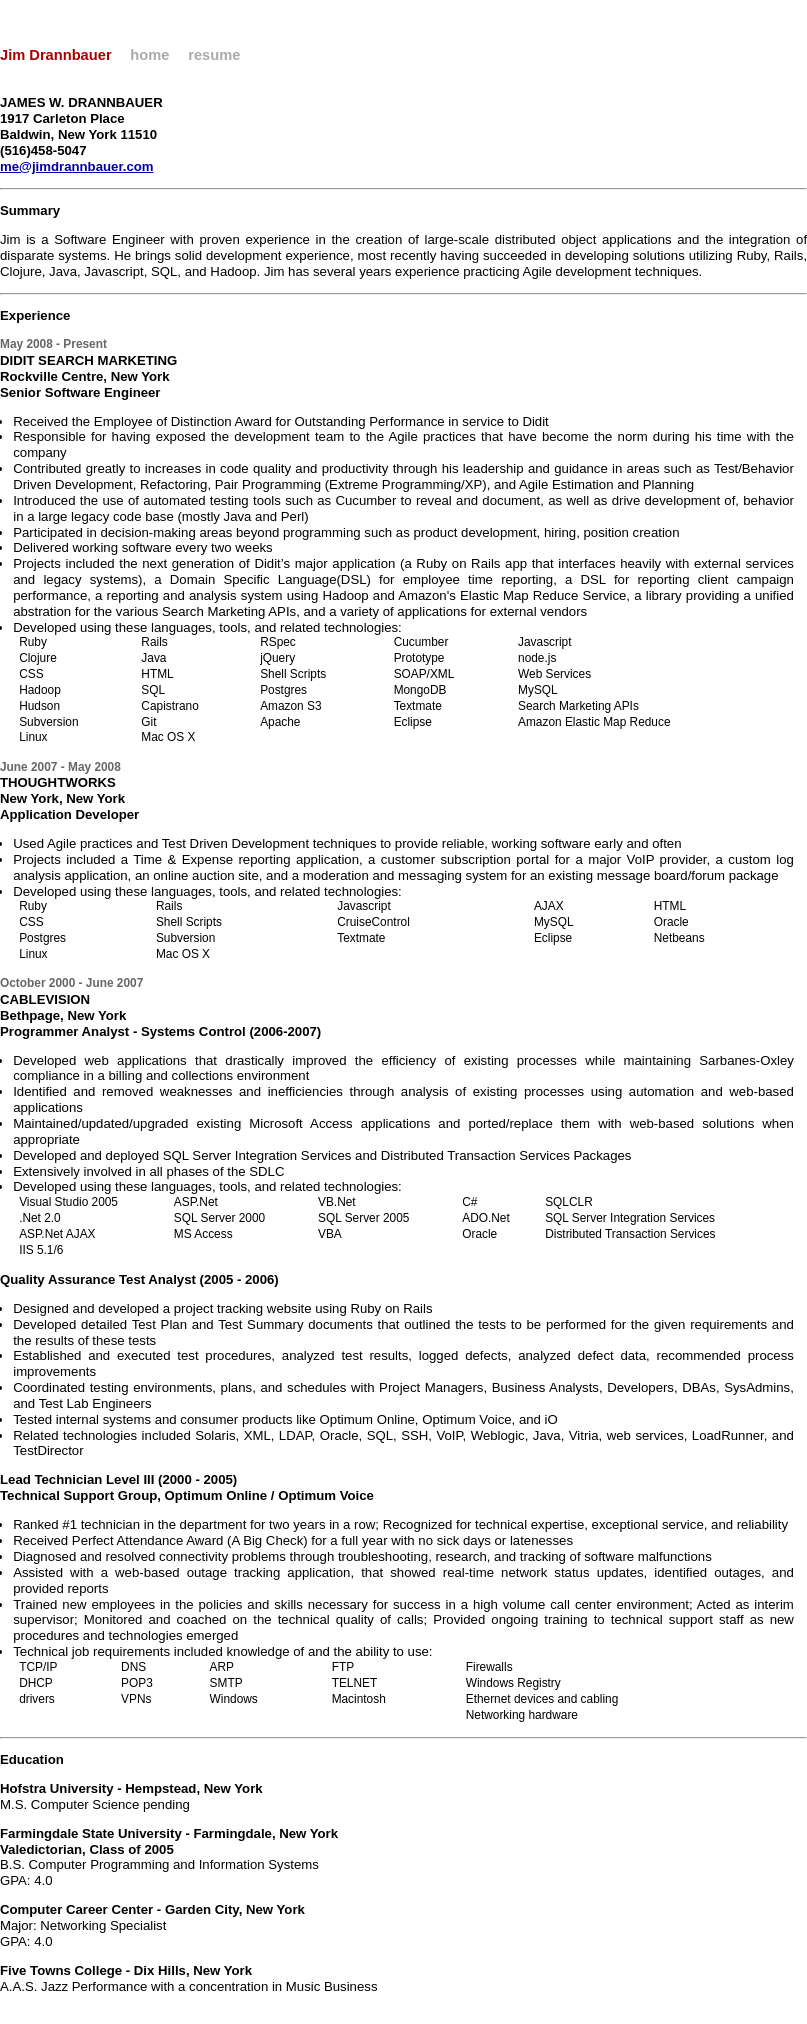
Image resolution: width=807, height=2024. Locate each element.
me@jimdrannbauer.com (77, 166)
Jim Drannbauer (56, 55)
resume (214, 55)
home (149, 55)
